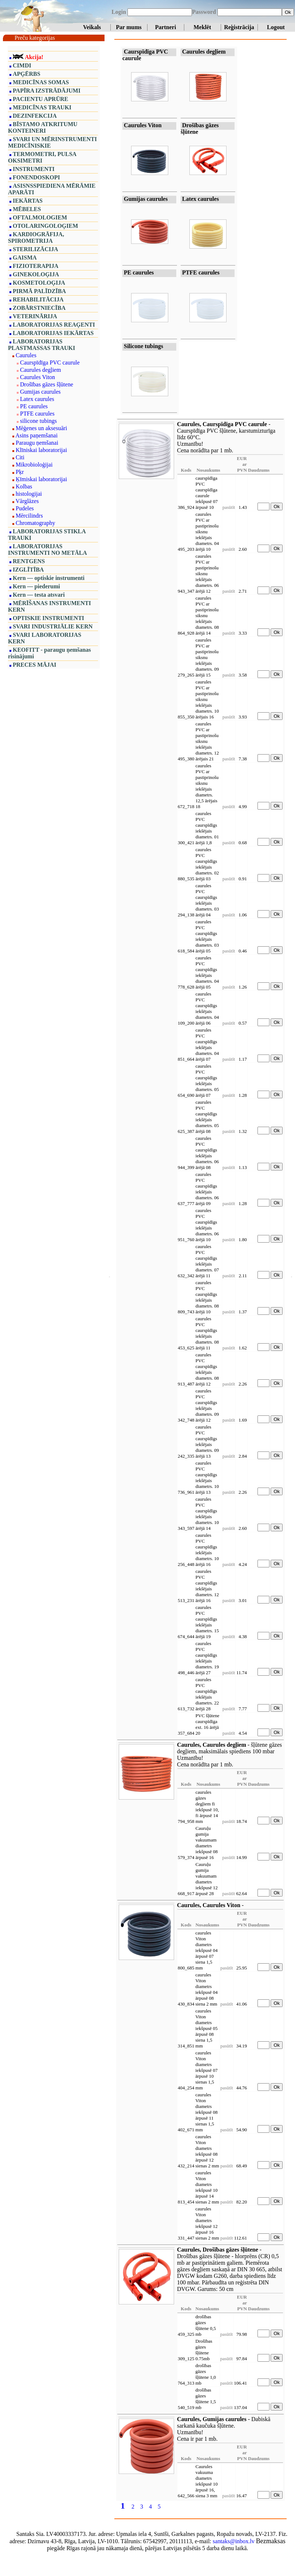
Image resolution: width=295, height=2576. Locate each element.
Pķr (20, 472)
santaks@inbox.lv (234, 2541)
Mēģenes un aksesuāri (41, 428)
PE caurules (34, 406)
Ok (288, 12)
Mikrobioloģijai (34, 464)
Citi (20, 457)
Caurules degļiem (40, 370)
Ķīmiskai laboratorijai (41, 479)
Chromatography (35, 523)
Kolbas (24, 486)
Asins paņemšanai (36, 435)
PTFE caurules (37, 413)
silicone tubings (38, 421)
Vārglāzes (27, 501)
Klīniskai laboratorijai (41, 450)
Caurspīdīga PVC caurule (50, 362)
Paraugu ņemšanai (37, 443)
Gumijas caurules (40, 392)
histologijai (29, 494)
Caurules (26, 355)
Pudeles (25, 508)
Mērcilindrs (29, 516)
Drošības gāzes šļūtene (46, 384)
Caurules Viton (37, 377)
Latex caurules (37, 399)
